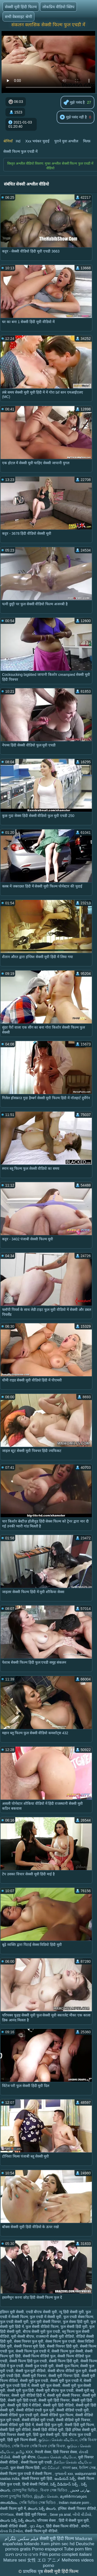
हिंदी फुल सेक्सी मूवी (46, 2435)
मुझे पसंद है (74, 103)
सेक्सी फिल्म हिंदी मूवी (63, 2361)
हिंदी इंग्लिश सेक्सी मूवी (80, 2430)
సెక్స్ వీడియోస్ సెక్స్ (64, 2484)
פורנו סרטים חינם (21, 2554)
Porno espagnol (47, 2549)
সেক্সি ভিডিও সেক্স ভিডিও (38, 2503)
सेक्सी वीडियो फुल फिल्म (56, 2415)
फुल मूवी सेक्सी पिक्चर (45, 2322)
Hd (18, 141)
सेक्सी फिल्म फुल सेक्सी (67, 2351)
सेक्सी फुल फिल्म (67, 2366)
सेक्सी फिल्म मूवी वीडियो (41, 2531)
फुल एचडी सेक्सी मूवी (14, 2322)
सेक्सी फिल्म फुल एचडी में (20, 151)
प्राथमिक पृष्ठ (33, 2571)
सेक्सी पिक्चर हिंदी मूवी (62, 2346)
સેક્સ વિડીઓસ (11, 2531)
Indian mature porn (74, 2503)
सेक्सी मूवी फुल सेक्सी (45, 2385)
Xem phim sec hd (57, 2543)
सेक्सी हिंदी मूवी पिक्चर (32, 2514)
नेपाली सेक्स (43, 2452)
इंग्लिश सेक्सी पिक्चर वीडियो (77, 2508)
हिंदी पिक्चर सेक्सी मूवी (15, 2435)
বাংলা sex (69, 2468)
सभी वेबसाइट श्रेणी (18, 16)
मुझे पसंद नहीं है (73, 117)
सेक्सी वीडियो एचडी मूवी (72, 2410)
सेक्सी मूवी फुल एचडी (34, 2381)
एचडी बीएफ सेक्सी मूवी (41, 2312)
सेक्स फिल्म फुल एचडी (60, 2341)
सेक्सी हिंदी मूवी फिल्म (79, 2425)
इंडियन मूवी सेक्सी (12, 2312)
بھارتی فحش (80, 2490)
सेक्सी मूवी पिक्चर (34, 2376)
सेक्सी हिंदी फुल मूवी (49, 2425)
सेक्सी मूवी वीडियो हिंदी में (28, 2395)
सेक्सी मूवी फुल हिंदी (20, 2390)
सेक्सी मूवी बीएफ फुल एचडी (54, 2390)
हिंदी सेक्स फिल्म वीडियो (62, 2526)
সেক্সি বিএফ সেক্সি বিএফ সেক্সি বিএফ (38, 2446)
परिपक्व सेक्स (47, 2520)
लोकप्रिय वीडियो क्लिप (58, 7)
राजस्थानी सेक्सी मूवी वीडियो (55, 2336)
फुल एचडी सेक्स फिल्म (78, 2317)
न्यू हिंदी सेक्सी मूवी (71, 2312)
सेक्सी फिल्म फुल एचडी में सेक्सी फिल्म (26, 2474)
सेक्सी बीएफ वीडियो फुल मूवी (67, 2371)
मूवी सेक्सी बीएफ (22, 2336)
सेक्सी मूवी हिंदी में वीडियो (24, 2405)
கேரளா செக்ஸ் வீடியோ (56, 2457)
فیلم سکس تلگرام (21, 2538)
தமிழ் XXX (24, 2452)
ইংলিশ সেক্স (87, 2468)
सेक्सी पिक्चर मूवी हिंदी (29, 2346)
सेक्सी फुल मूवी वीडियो (31, 2371)
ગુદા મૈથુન (36, 2526)
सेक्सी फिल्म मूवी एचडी (36, 2462)
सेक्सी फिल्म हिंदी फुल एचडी (28, 2361)
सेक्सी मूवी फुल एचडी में (66, 2381)
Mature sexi (14, 2560)
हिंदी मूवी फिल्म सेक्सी (22, 2440)
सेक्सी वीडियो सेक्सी (14, 2526)
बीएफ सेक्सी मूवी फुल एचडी (41, 2331)
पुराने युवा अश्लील (66, 141)
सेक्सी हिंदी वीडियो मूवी (48, 2430)
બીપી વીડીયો (82, 2514)
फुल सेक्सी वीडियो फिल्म (42, 2327)
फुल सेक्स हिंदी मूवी (76, 2322)
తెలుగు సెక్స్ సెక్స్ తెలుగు (17, 2520)
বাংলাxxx (7, 2514)
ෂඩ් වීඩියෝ (51, 2468)
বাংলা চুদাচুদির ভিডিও (16, 2496)
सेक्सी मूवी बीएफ (23, 2457)
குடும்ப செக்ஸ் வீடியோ (58, 2440)
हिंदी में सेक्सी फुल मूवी (74, 2520)
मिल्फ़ (87, 141)
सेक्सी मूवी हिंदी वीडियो (58, 2405)
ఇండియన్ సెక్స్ (65, 2478)
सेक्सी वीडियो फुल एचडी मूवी (19, 2415)
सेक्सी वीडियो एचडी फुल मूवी (35, 2410)
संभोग (85, 2526)
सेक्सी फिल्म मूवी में (13, 2508)
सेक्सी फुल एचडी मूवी (39, 2366)
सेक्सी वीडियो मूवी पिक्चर (73, 2420)
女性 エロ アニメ (43, 2560)
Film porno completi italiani (66, 2554)
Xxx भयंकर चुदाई (37, 141)
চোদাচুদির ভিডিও (25, 2490)
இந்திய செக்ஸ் (46, 2496)
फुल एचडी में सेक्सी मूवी (45, 2317)
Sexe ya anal (60, 2514)
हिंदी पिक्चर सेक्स (65, 2452)
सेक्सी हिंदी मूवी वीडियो (15, 2430)
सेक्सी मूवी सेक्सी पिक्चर (63, 2395)
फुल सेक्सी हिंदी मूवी (74, 2327)
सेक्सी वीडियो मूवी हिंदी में (17, 2425)
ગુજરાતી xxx (64, 2474)
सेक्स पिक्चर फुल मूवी (28, 2341)
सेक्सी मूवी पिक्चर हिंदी (63, 2376)
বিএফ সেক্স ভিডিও (54, 2490)
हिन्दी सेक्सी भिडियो (35, 2484)
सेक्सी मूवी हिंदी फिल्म (21, 7)
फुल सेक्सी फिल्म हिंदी (25, 2468)
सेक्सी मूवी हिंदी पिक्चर (54, 2400)
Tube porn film (78, 2549)
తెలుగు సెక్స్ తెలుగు (42, 2508)
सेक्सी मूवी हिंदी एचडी (22, 2400)
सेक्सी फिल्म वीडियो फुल (39, 2356)
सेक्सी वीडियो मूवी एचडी (38, 2420)
